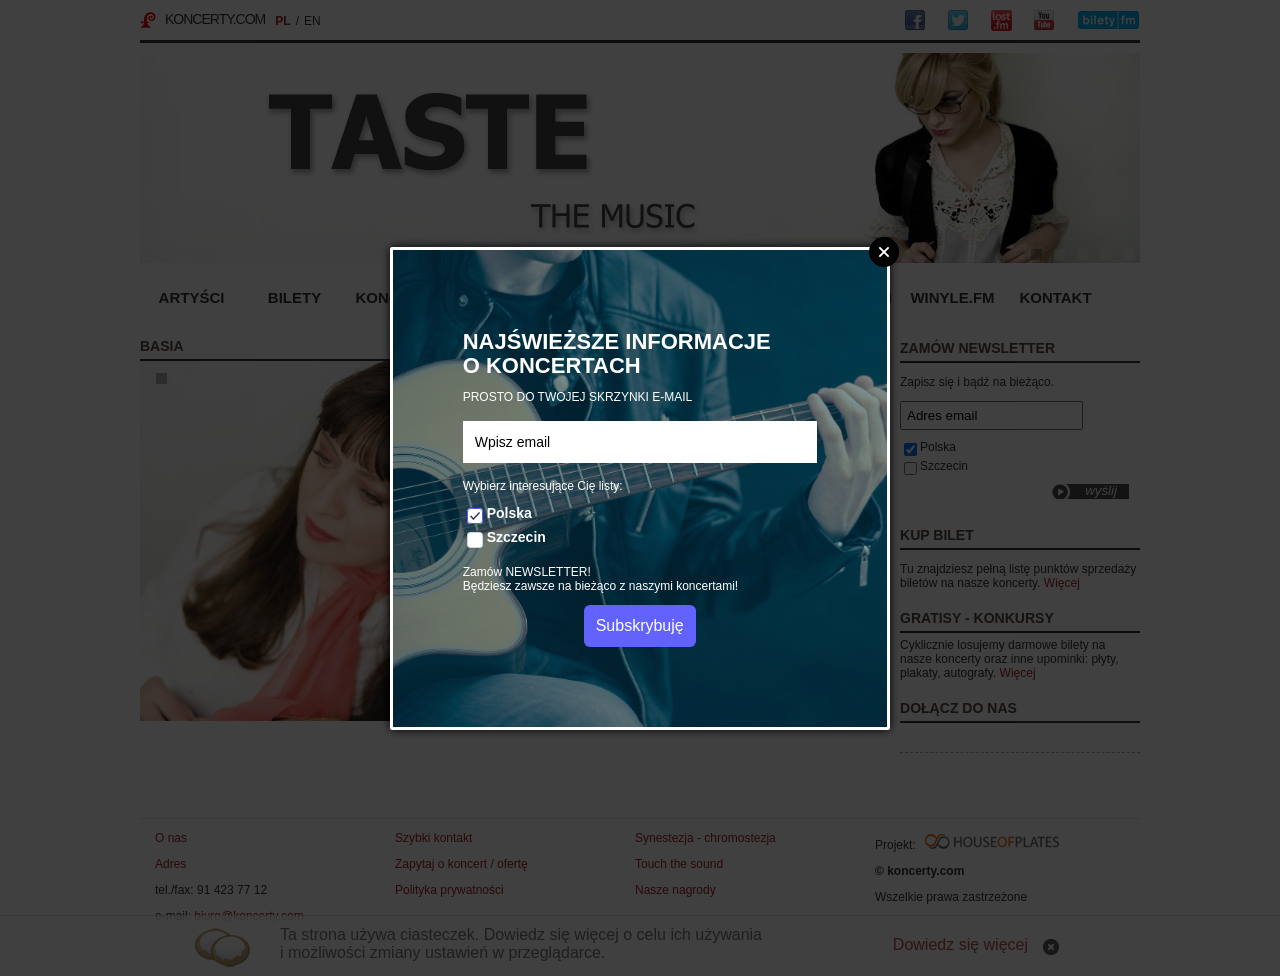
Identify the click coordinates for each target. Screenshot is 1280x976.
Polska (509, 513)
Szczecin (516, 537)
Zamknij (884, 252)
